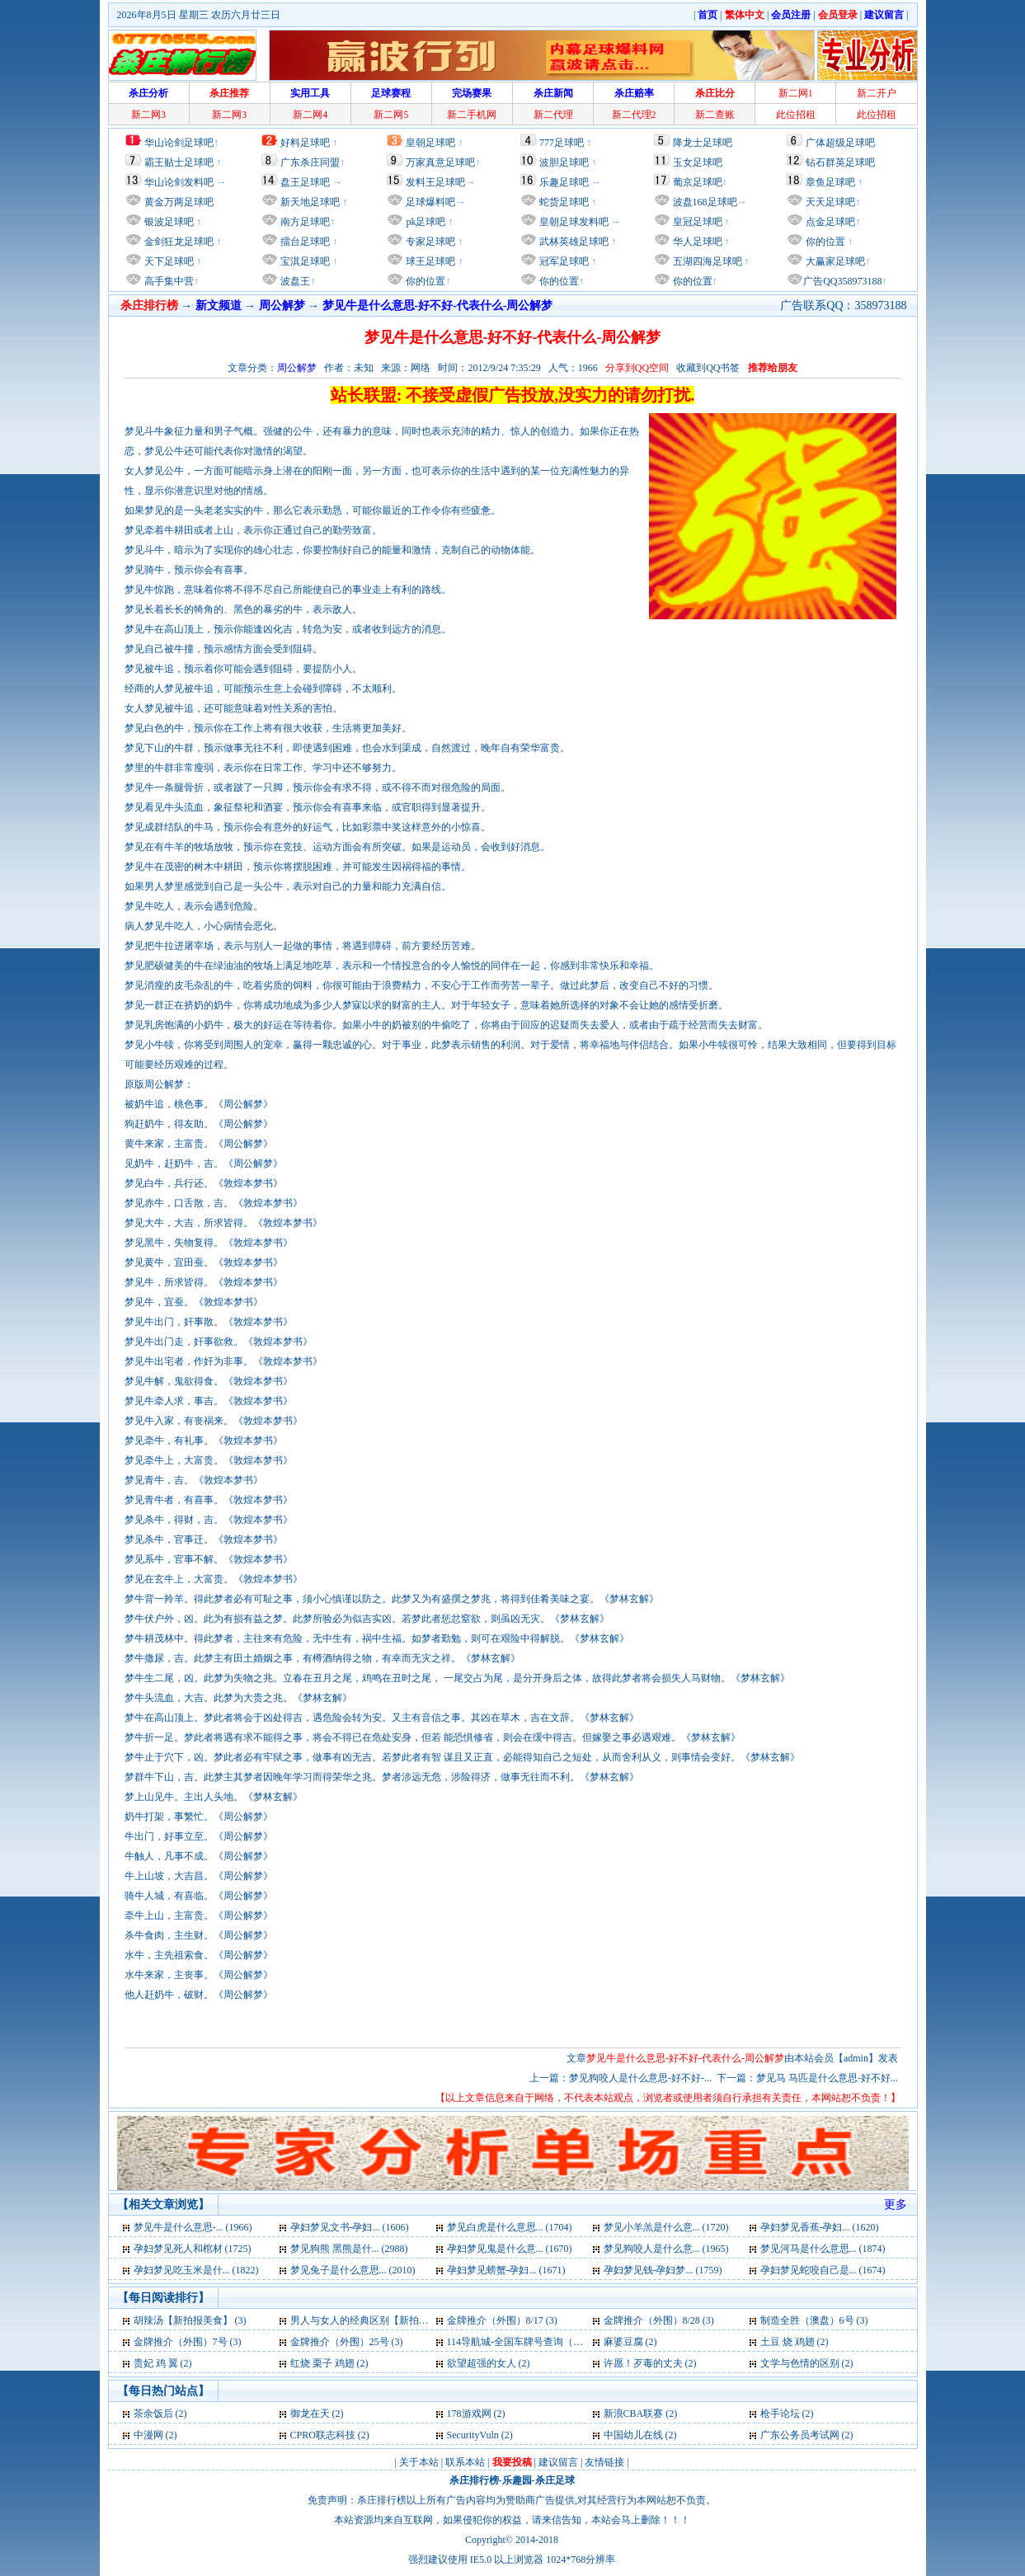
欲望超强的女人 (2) (488, 2363)
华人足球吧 (696, 241)
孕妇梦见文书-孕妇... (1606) (349, 2227)
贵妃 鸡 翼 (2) (163, 2363)
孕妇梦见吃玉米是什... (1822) (196, 2270)
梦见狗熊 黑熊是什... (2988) (349, 2248)
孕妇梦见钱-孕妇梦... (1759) (663, 2270)
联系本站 (465, 2462)
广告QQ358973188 (842, 281)
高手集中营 (168, 281)
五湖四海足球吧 (706, 261)
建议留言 (558, 2462)
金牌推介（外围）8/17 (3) (502, 2320)
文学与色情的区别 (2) (806, 2363)
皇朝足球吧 (430, 142)
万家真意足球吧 (440, 162)
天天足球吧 (829, 202)
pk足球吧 (424, 222)
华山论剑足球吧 (179, 142)
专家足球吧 (429, 241)
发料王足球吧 (435, 182)
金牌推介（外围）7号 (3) (188, 2342)
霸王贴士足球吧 (179, 162)
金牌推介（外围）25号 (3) (346, 2342)
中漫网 (148, 2435)
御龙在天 (310, 2413)
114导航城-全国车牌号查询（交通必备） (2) (542, 2342)
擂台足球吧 (304, 241)
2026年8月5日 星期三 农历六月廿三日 (198, 15)
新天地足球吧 (309, 202)
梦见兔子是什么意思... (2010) (353, 2270)
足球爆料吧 (430, 202)
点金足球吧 (829, 222)
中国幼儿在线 (633, 2435)
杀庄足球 (555, 2480)
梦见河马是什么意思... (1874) (823, 2248)
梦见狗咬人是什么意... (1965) (666, 2248)
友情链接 (604, 2462)
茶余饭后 (153, 2413)
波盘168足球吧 (705, 202)
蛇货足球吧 (565, 202)
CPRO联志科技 (322, 2435)
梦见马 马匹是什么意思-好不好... (827, 2078)
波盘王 (294, 281)
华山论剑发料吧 (179, 182)
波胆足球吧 (564, 162)
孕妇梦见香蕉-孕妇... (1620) (819, 2227)
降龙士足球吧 (702, 142)
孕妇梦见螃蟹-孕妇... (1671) (506, 2270)
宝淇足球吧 (305, 261)
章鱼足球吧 (830, 182)
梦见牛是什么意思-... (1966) (193, 2227)
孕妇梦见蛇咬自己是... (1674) (823, 2270)
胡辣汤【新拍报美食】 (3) (190, 2320)
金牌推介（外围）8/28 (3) (659, 2320)
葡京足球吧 (697, 182)
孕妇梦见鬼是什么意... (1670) (509, 2248)
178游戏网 (469, 2413)
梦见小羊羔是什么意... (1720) (666, 2227)
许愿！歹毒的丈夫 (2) (650, 2363)
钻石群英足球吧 (840, 162)
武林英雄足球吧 (573, 241)
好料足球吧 (305, 142)
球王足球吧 (429, 261)
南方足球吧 (304, 222)
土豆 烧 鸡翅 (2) (794, 2342)
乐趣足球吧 (564, 182)
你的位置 (424, 281)
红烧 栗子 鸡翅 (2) (329, 2363)
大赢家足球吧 (834, 261)
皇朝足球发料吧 (573, 222)
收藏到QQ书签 (708, 368)
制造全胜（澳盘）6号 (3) (814, 2320)
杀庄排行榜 (474, 2480)
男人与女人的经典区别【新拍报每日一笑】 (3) (391, 2320)
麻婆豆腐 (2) (630, 2342)
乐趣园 (517, 2480)
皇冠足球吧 (696, 222)
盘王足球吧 (305, 182)
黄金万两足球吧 (179, 202)
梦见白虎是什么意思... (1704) (509, 2227)
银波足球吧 (169, 222)
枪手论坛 (780, 2413)
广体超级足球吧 (840, 142)
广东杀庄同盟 (310, 162)
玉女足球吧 (697, 162)
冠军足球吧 (563, 261)
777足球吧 (561, 142)
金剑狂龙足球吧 (178, 241)
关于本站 (419, 2462)
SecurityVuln (473, 2435)
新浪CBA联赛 (634, 2413)
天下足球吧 (168, 261)
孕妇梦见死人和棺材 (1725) (193, 2248)
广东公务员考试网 (799, 2435)
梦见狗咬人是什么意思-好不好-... (640, 2078)
